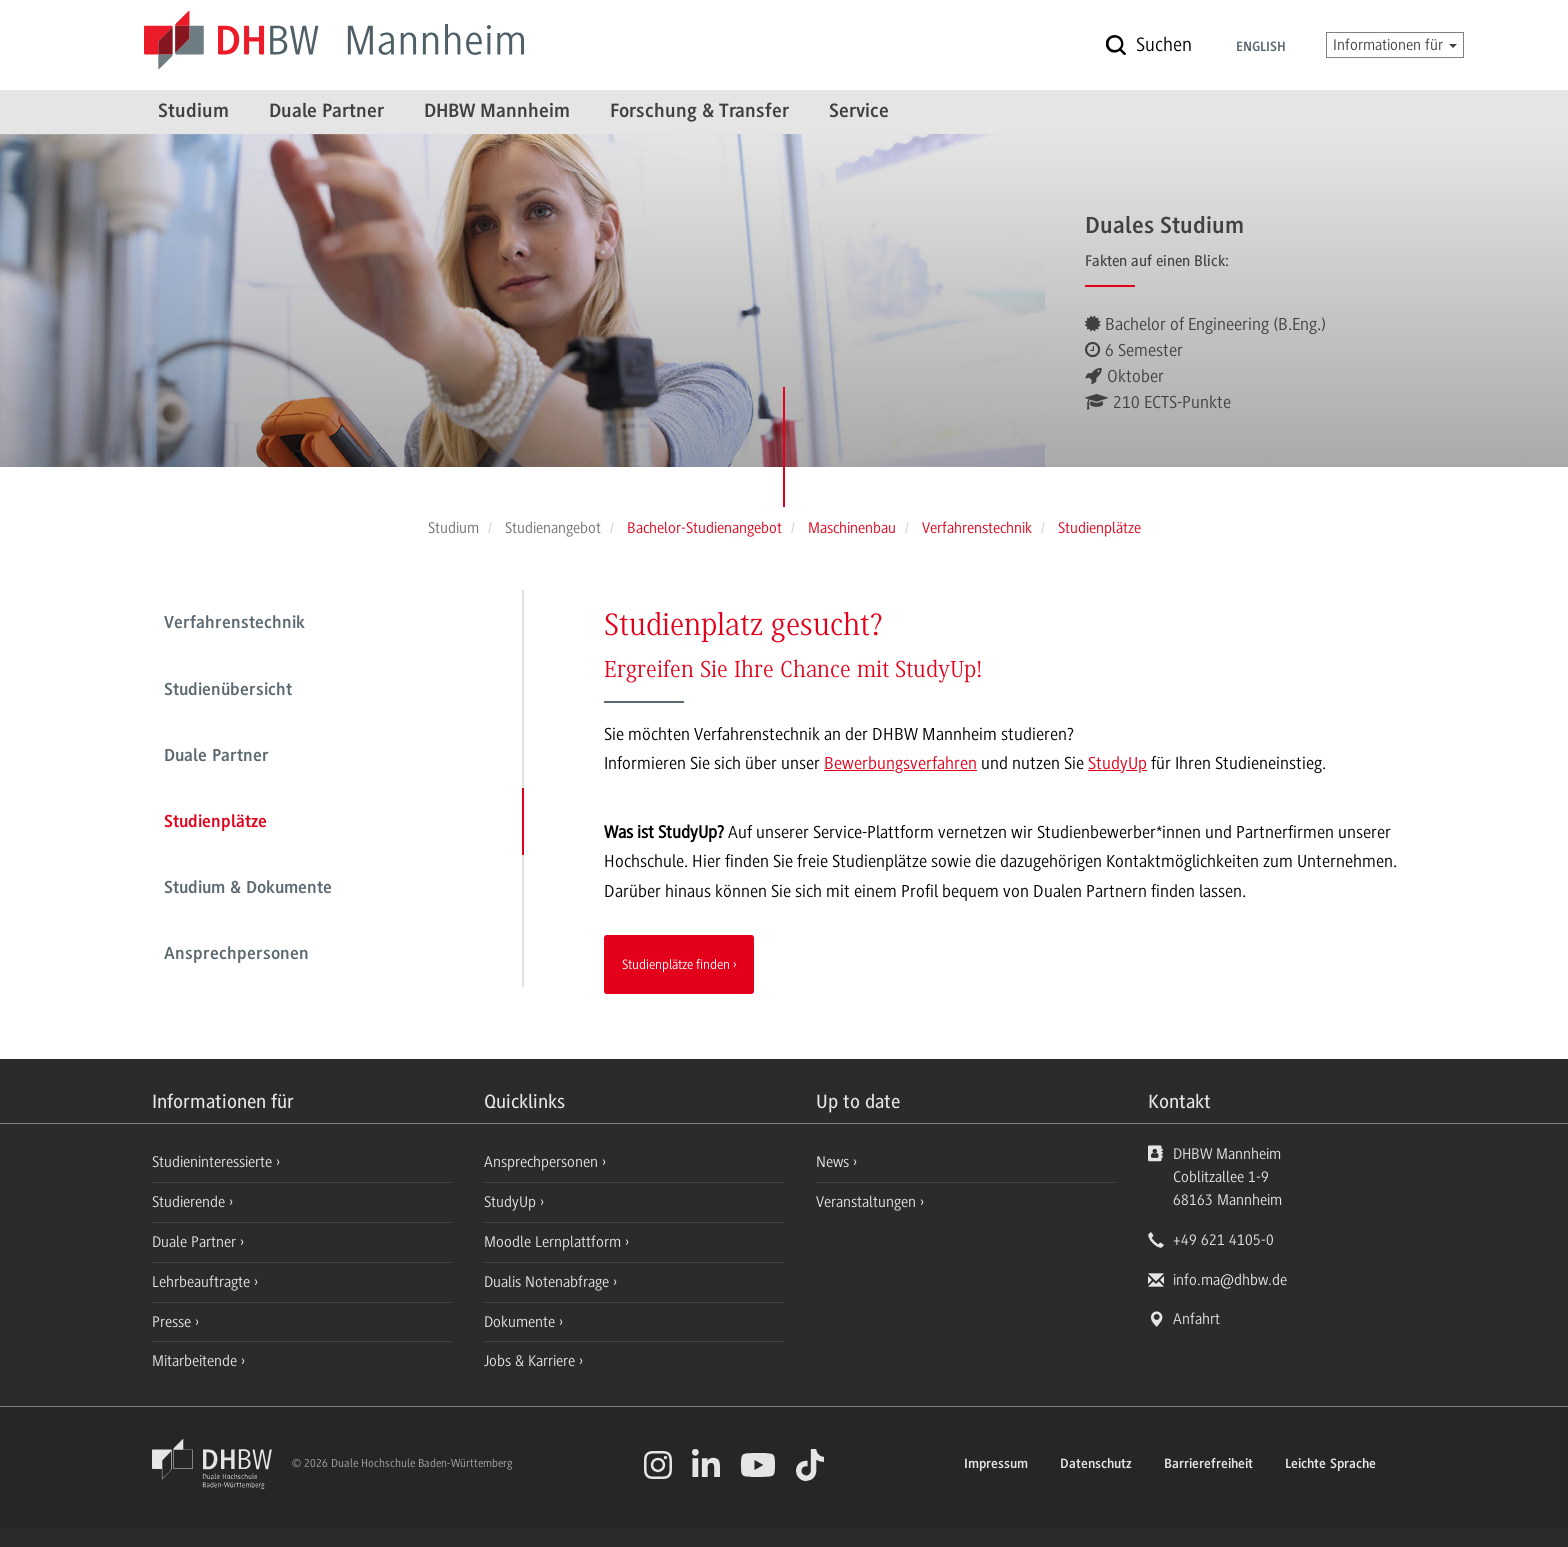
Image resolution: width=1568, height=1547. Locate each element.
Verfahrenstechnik (234, 624)
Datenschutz (1096, 1465)
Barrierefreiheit (1208, 1465)
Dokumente (521, 1322)
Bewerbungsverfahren (900, 763)
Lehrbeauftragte (203, 1282)
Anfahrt (1196, 1319)
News (832, 1162)
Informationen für (1395, 45)
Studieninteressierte (214, 1162)
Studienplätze (215, 823)
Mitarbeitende (196, 1361)
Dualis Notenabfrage (548, 1282)
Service (859, 112)
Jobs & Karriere (531, 1361)
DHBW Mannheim (497, 112)
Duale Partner (326, 112)
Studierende (190, 1202)
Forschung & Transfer (699, 112)
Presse (173, 1322)
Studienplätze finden (676, 964)
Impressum (996, 1465)
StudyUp (1117, 763)
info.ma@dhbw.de (1230, 1280)
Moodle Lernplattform (554, 1242)
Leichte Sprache (1330, 1465)
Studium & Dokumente (248, 889)
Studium (193, 112)
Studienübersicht (228, 691)
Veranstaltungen (866, 1202)
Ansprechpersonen (236, 955)
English (1261, 48)
